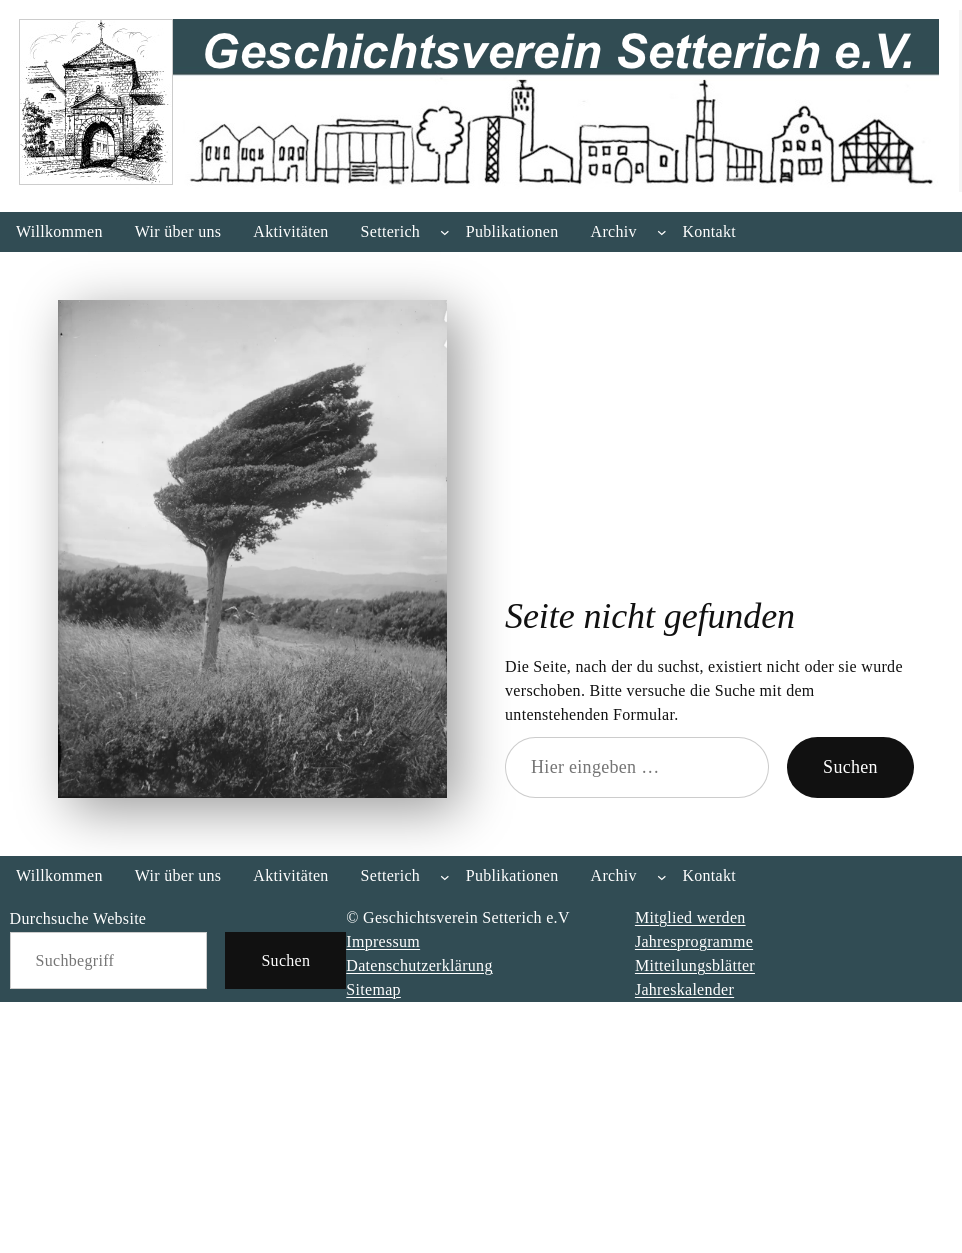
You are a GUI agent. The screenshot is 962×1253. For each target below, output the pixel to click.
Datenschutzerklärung (419, 965)
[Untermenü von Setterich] (445, 232)
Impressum (383, 941)
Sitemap (373, 989)
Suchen (850, 767)
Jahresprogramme (694, 941)
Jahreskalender (684, 989)
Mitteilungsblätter (695, 965)
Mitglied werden (690, 917)
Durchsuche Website (78, 918)
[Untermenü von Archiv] (662, 232)
